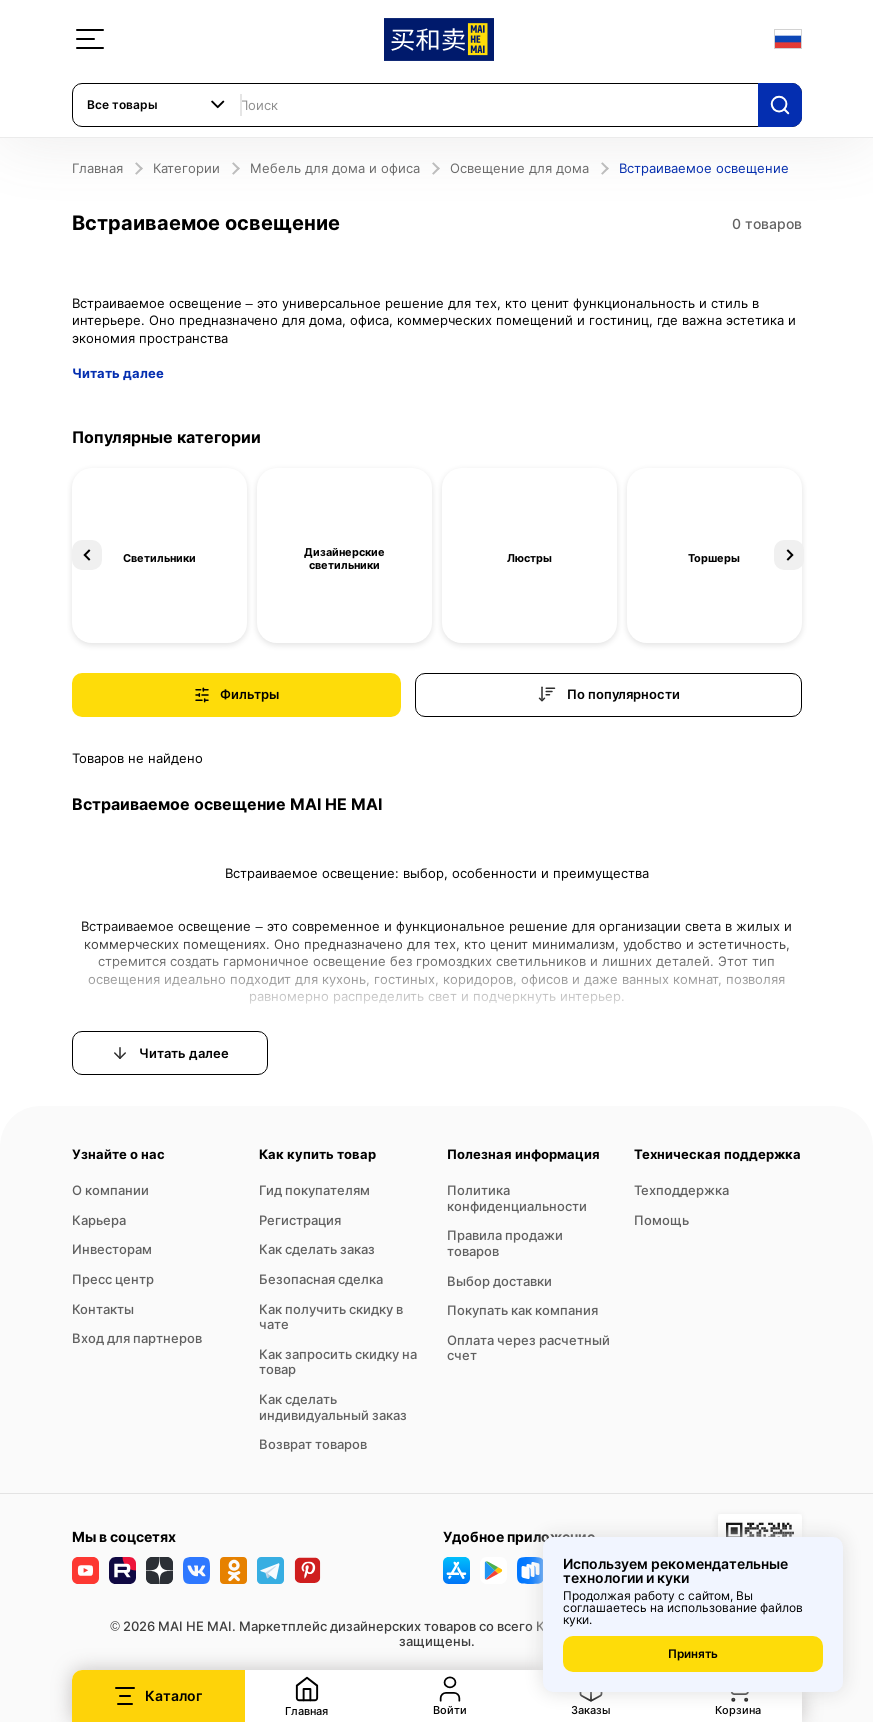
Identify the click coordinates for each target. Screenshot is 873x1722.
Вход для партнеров (137, 1338)
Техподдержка (681, 1190)
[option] (159, 555)
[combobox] (157, 105)
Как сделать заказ (317, 1249)
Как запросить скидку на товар (338, 1362)
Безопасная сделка (321, 1279)
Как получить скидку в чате (331, 1317)
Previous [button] (87, 555)
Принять (693, 1653)
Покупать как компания (522, 1310)
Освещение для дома (519, 168)
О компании (110, 1190)
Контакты (103, 1309)
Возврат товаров (313, 1444)
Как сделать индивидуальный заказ (333, 1407)
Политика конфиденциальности (517, 1198)
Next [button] (789, 555)
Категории (186, 168)
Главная (97, 168)
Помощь (661, 1220)
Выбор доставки (499, 1281)
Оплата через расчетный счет (528, 1348)
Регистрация (300, 1220)
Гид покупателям (314, 1190)
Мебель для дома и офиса (335, 168)
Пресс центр (113, 1279)
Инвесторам (112, 1249)
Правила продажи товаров (505, 1243)
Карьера (99, 1220)
